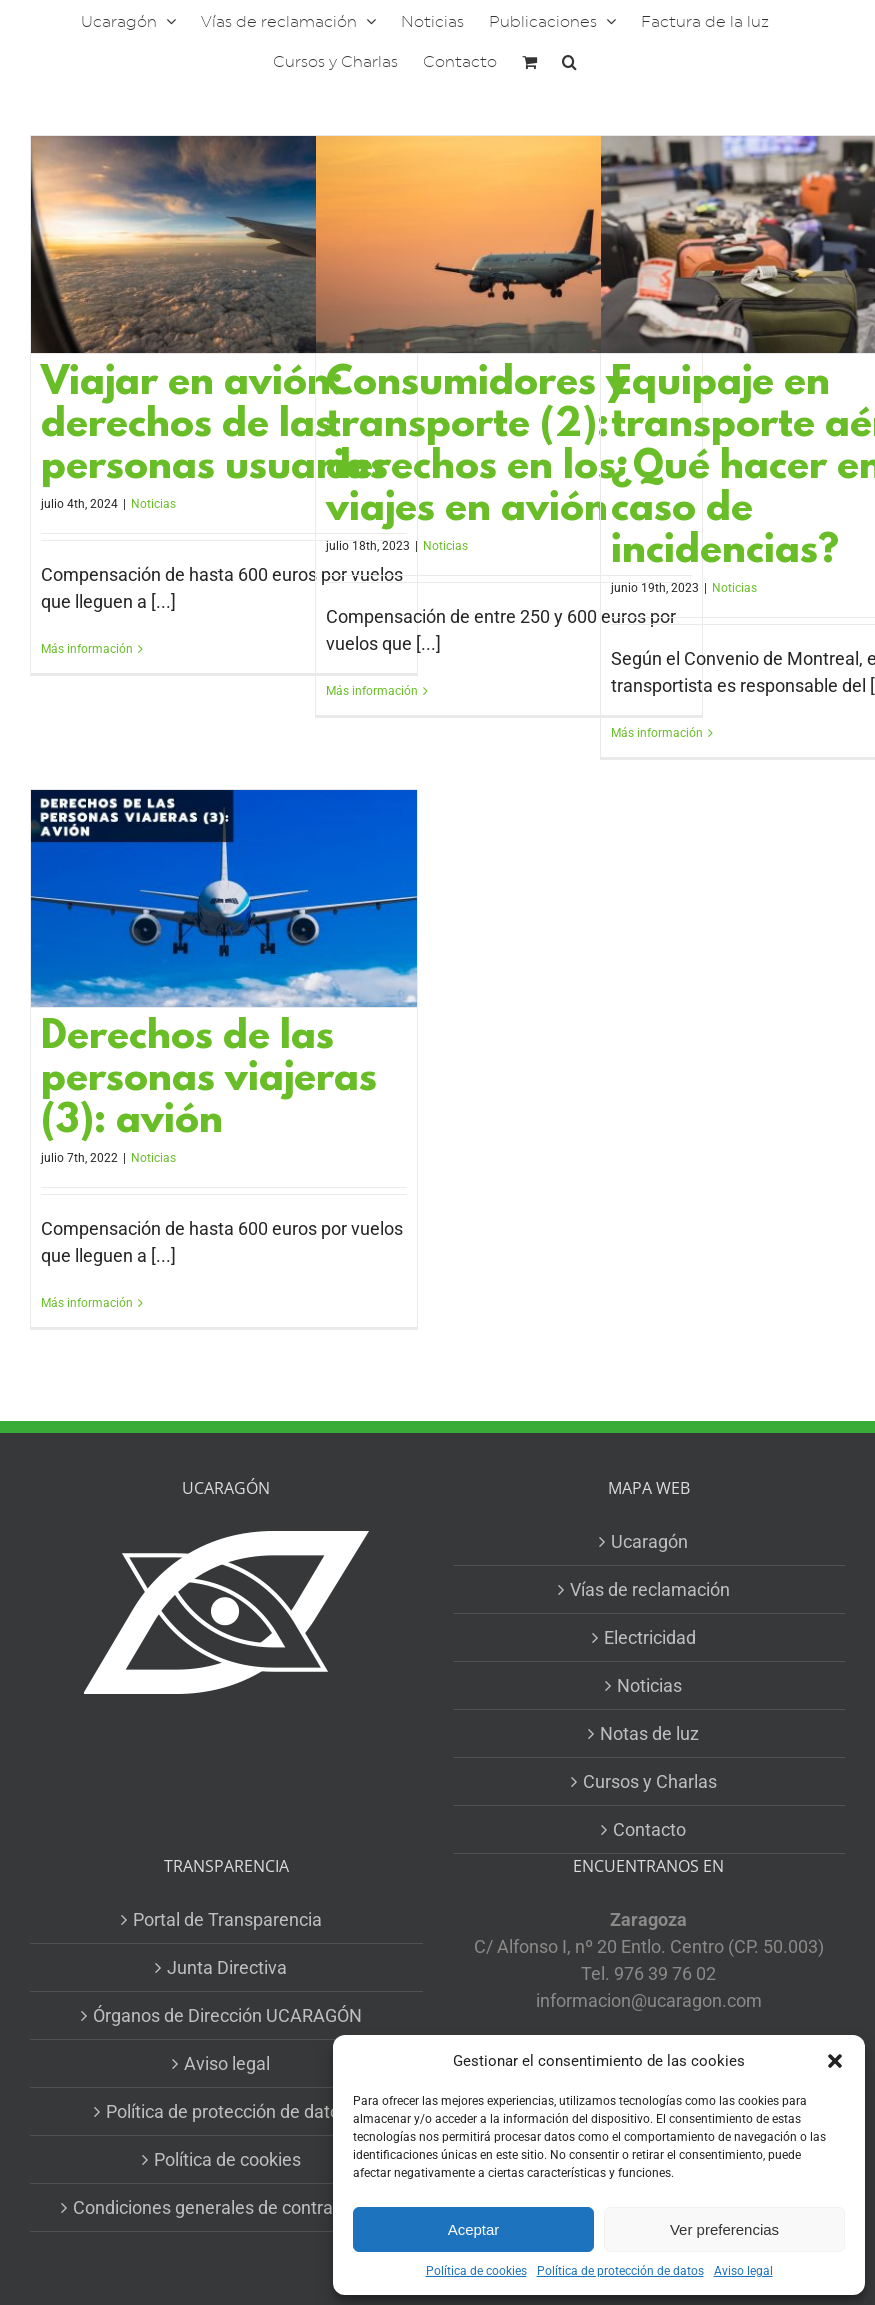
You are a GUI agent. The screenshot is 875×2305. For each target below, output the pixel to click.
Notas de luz (649, 1733)
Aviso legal (743, 2271)
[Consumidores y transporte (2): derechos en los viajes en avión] (509, 244)
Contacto (649, 1829)
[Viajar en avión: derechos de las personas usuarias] (224, 244)
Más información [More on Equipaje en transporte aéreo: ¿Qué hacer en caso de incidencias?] (657, 733)
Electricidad (650, 1637)
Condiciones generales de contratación (227, 2207)
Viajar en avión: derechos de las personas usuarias (214, 426)
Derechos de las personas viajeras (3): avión (209, 1080)
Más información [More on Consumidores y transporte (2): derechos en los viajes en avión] (372, 691)
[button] (835, 2061)
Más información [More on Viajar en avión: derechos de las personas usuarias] (87, 649)
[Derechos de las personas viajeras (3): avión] (224, 898)
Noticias (153, 504)
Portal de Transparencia (227, 1919)
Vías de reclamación (650, 1589)
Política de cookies (476, 2271)
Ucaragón (649, 1541)
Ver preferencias (724, 2229)
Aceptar (474, 2229)
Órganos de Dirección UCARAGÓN (227, 2015)
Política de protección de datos (620, 2271)
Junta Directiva (227, 1967)
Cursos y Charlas (650, 1781)
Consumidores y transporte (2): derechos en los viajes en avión (477, 447)
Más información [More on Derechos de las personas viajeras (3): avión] (87, 1303)
